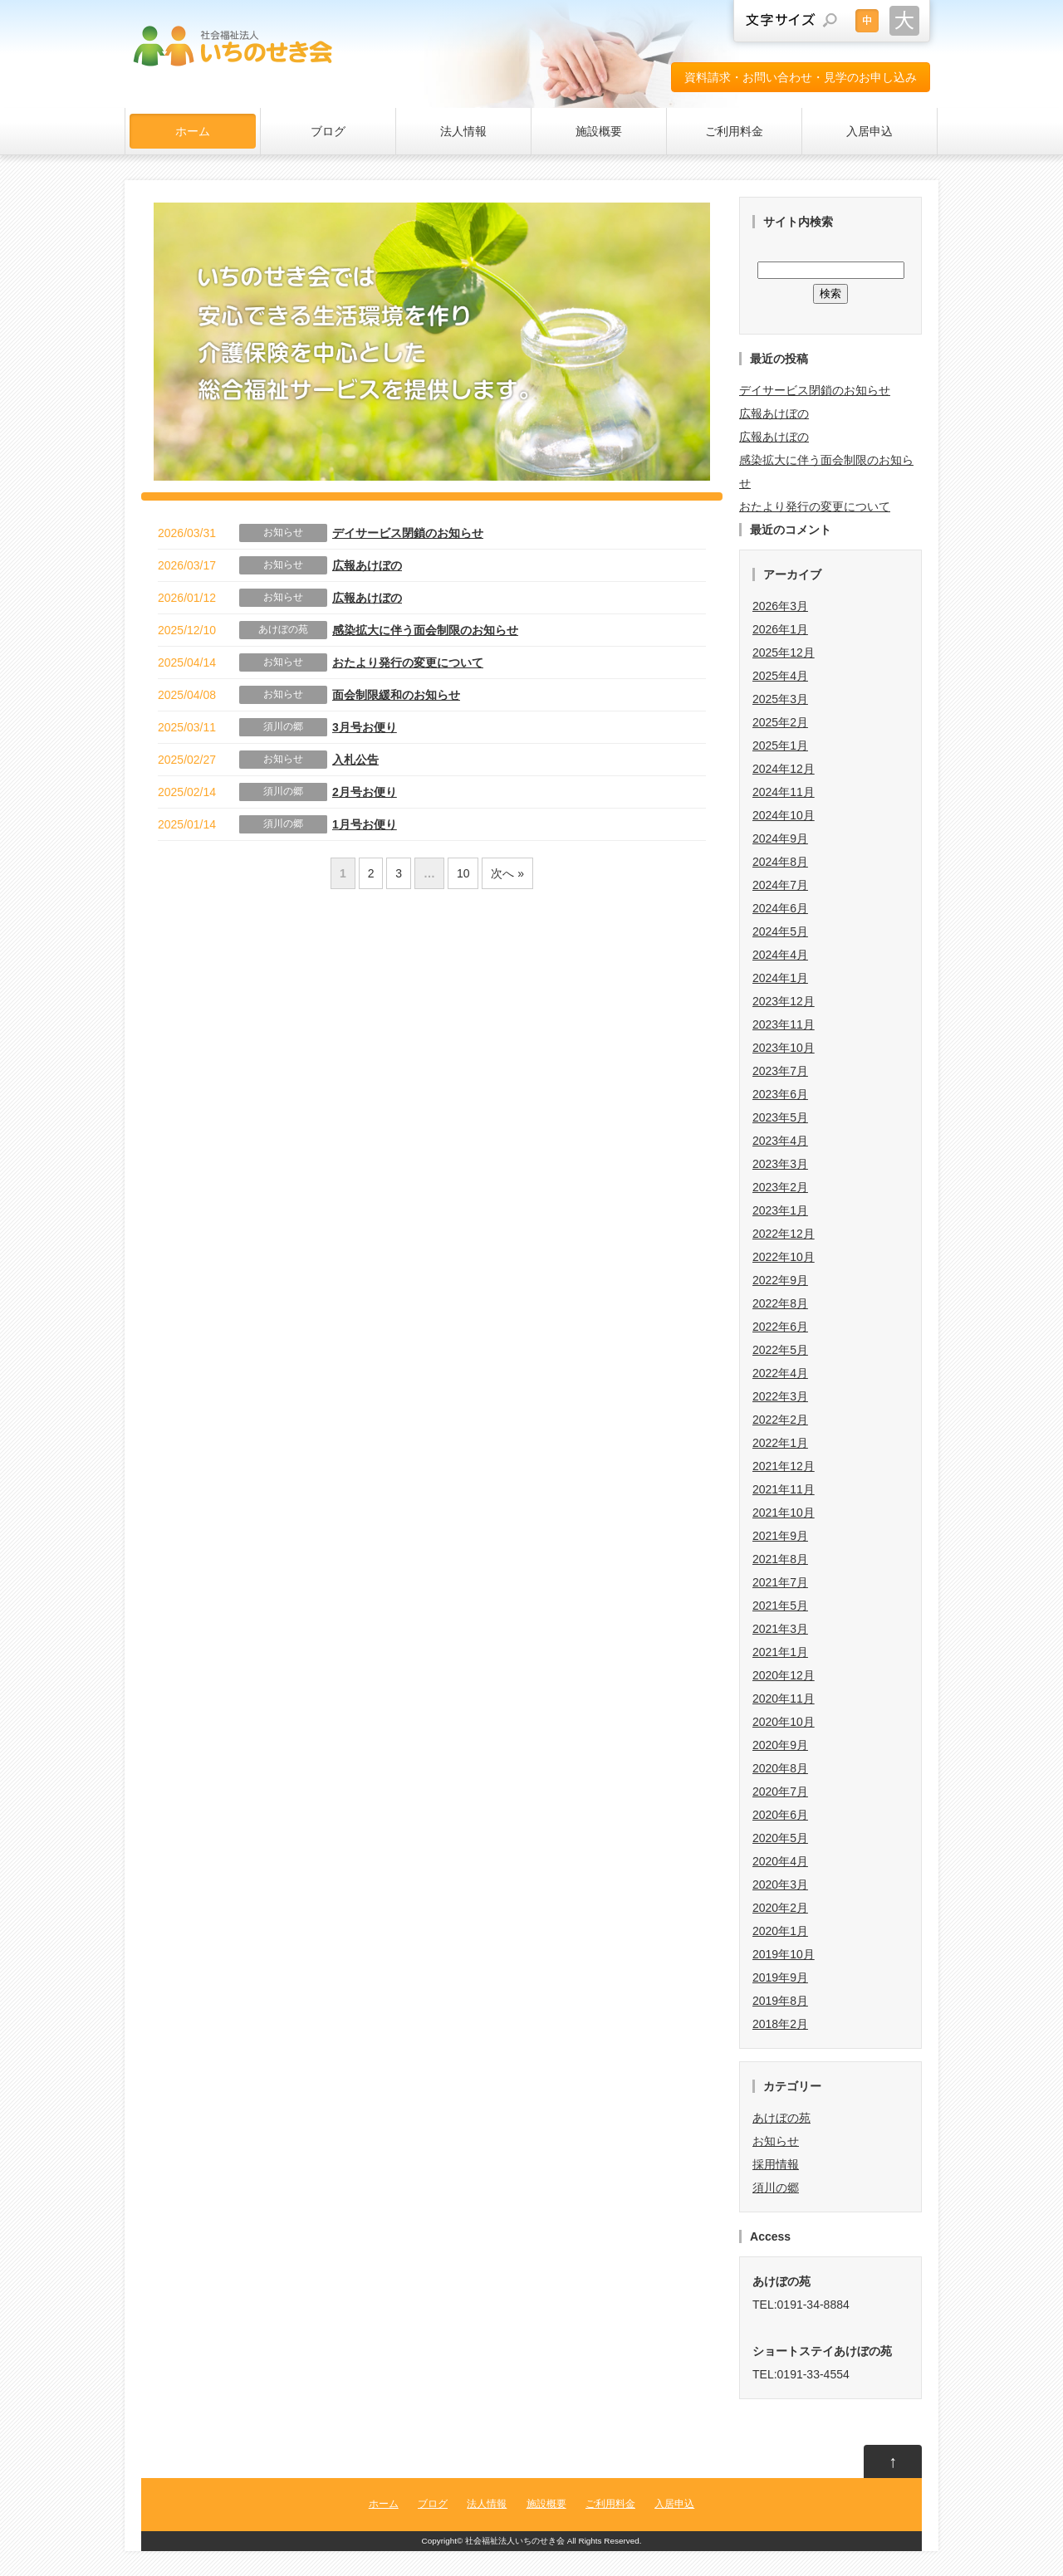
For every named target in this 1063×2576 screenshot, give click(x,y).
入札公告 (355, 759)
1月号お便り (364, 824)
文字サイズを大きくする (904, 21)
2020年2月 (780, 1907)
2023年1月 (780, 1210)
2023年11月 (783, 1024)
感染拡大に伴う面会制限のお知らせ (425, 630)
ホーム (192, 131)
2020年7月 (780, 1791)
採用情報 (775, 2164)
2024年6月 (780, 908)
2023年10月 (783, 1047)
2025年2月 (780, 722)
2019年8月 (780, 2000)
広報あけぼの (367, 565)
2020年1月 (780, 1931)
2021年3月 (780, 1628)
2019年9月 (780, 1977)
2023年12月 (783, 1001)
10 (463, 873)
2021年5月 (780, 1605)
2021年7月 (780, 1582)
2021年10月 (783, 1512)
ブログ (328, 131)
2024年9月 (780, 838)
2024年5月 (780, 931)
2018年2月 (780, 2024)
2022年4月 (780, 1373)
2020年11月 (783, 1698)
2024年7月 (780, 885)
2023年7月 (780, 1071)
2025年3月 (780, 699)
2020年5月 (780, 1838)
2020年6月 (780, 1814)
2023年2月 (780, 1187)
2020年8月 (780, 1768)
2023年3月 (780, 1164)
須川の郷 (283, 726)
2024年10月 (783, 815)
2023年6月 (780, 1094)
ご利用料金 (734, 131)
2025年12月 (783, 652)
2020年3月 (780, 1884)
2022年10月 (783, 1257)
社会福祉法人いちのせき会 (515, 2540)
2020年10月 (783, 1721)
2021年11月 (783, 1489)
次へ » (507, 873)
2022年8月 (780, 1303)
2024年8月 (780, 861)
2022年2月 (780, 1419)
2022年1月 (780, 1442)
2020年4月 (780, 1861)
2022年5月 (780, 1349)
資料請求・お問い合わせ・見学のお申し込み (800, 77)
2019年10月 (783, 1954)
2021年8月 (780, 1559)
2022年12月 (783, 1233)
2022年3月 (780, 1396)
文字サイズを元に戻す (867, 21)
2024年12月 (783, 768)
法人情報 (463, 131)
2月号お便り (364, 792)
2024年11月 (783, 792)
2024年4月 (780, 954)
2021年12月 (783, 1466)
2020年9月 (780, 1745)
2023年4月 (780, 1140)
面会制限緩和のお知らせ (396, 694)
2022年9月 (780, 1280)
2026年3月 (780, 606)
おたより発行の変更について (407, 662)
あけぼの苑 (283, 629)
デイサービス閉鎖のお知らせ (407, 533)
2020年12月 (783, 1675)
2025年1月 (780, 745)
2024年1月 (780, 978)
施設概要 (599, 131)
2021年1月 (780, 1652)
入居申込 (869, 131)
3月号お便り (364, 727)
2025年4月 (780, 675)
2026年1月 (780, 629)
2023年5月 (780, 1117)
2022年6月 (780, 1326)
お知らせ (283, 532)
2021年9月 (780, 1535)
